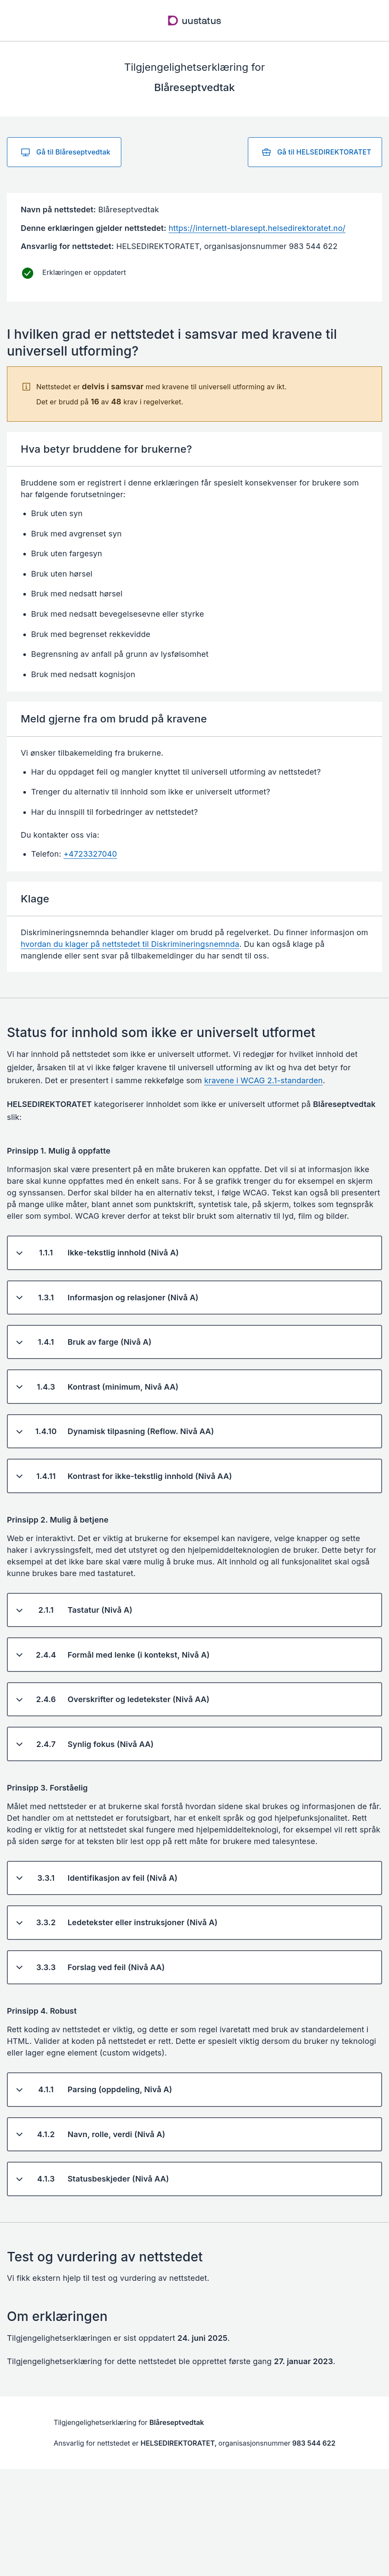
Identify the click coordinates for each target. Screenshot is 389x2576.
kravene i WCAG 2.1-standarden (263, 1080)
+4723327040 (90, 853)
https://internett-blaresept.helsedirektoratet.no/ (256, 228)
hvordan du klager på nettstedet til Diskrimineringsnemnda (130, 944)
